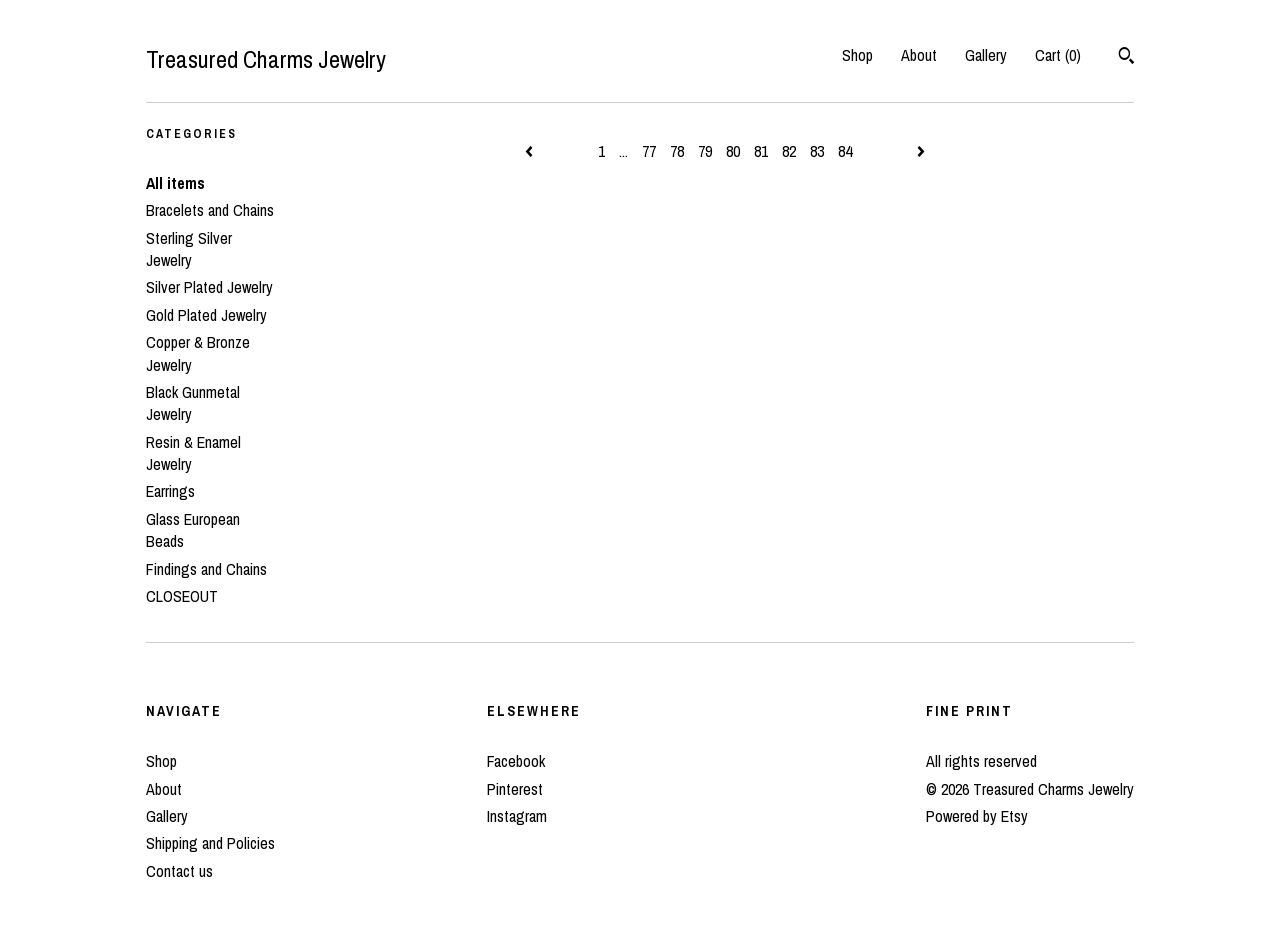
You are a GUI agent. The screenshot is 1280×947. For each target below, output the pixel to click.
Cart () (1058, 55)
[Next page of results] (921, 151)
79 (705, 151)
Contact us (179, 871)
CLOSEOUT (182, 596)
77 (649, 151)
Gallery (986, 55)
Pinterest (515, 789)
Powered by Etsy (977, 816)
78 (677, 151)
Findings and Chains (206, 569)
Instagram (517, 816)
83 (817, 151)
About (919, 55)
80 (733, 151)
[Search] (1126, 58)
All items (175, 183)
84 (845, 151)
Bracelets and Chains (210, 210)
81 (761, 151)
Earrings (170, 491)
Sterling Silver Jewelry (189, 249)
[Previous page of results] (531, 151)
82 (789, 151)
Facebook (516, 761)
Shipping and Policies (210, 843)
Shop (857, 55)
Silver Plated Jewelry (209, 287)
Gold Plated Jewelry (206, 315)
